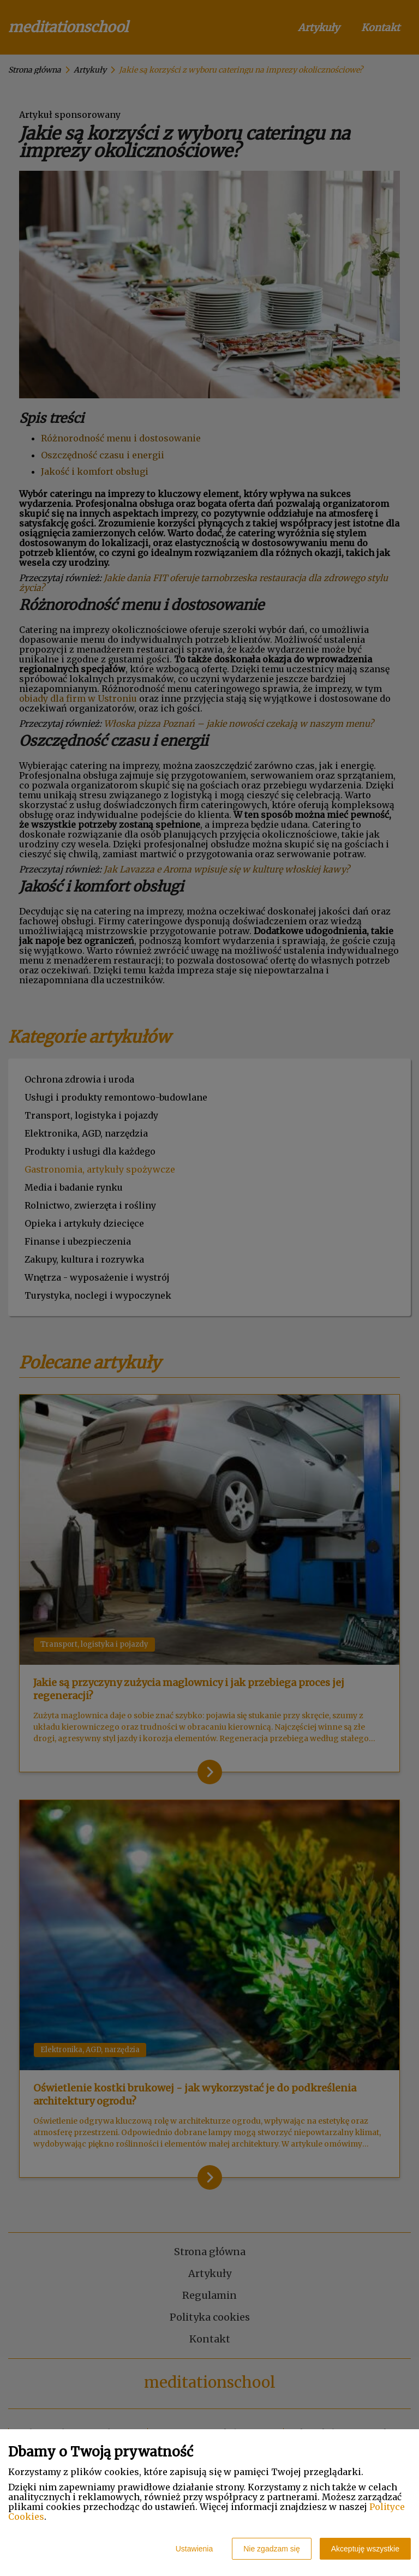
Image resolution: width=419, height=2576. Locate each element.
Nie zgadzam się (271, 2548)
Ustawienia (194, 2548)
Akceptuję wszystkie (365, 2548)
